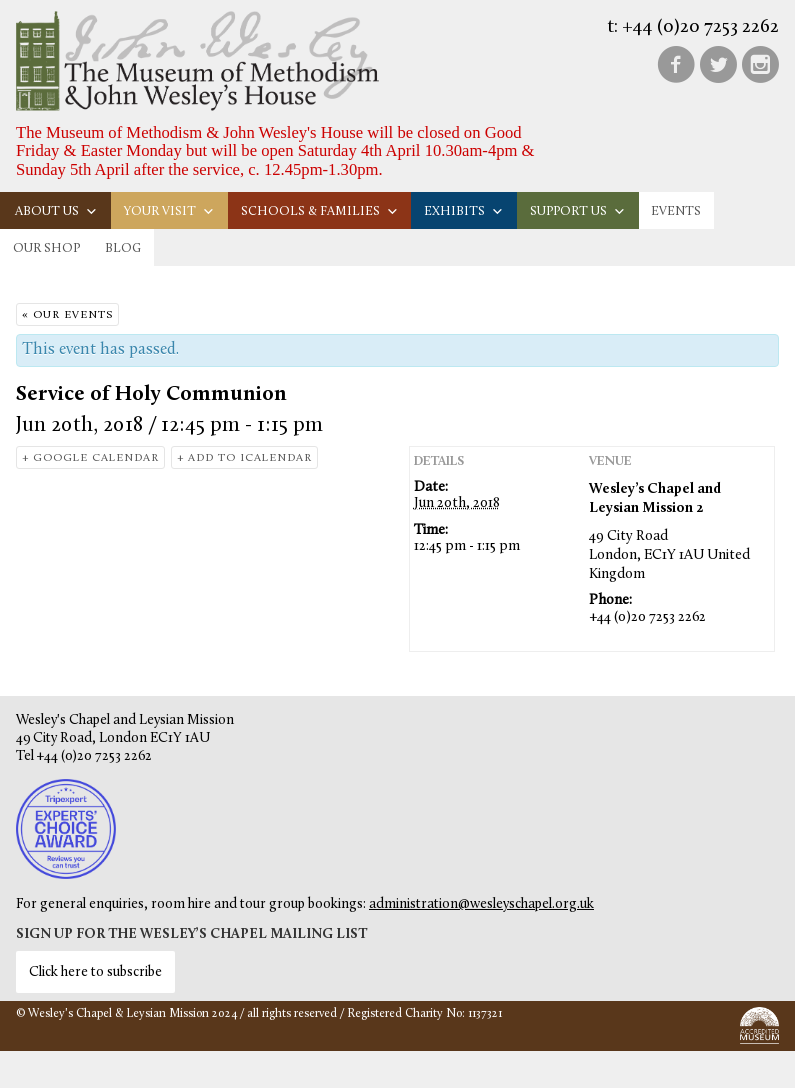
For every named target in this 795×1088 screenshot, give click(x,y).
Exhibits (464, 211)
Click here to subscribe (95, 972)
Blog (123, 248)
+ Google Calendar (90, 458)
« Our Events (67, 315)
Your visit (169, 211)
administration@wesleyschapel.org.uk (481, 904)
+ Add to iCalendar (244, 458)
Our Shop (46, 248)
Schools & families (320, 211)
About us (56, 211)
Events (676, 211)
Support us (578, 211)
